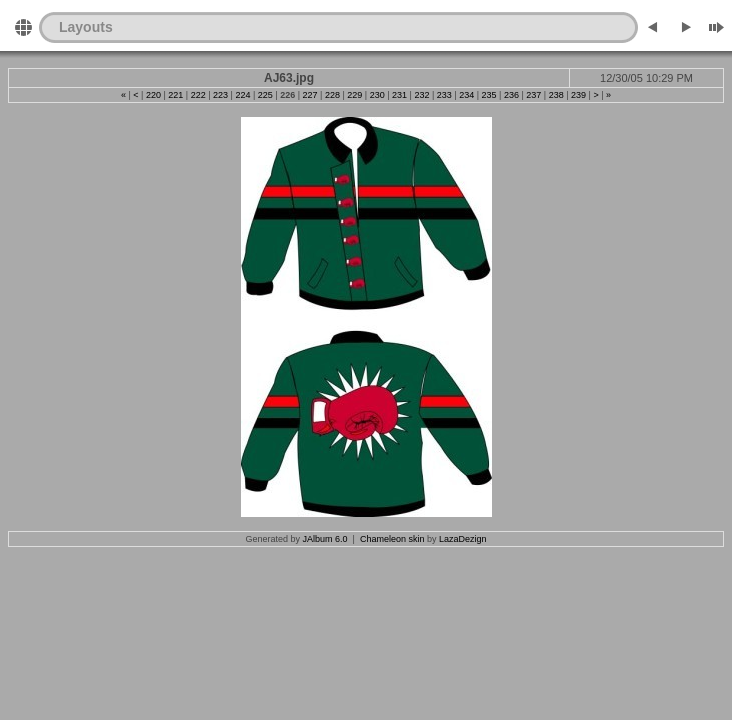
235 (489, 95)
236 (511, 95)
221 (175, 95)
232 (421, 95)
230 (377, 95)
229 (354, 95)
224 (242, 95)
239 (578, 95)
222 (198, 95)
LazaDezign (463, 539)
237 (533, 95)
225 (265, 95)
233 (444, 95)
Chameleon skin (392, 539)
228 (332, 95)
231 (399, 95)
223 (220, 95)
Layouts (86, 27)
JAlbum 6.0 (325, 539)
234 (466, 95)
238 (556, 95)
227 (310, 95)
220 (153, 95)
